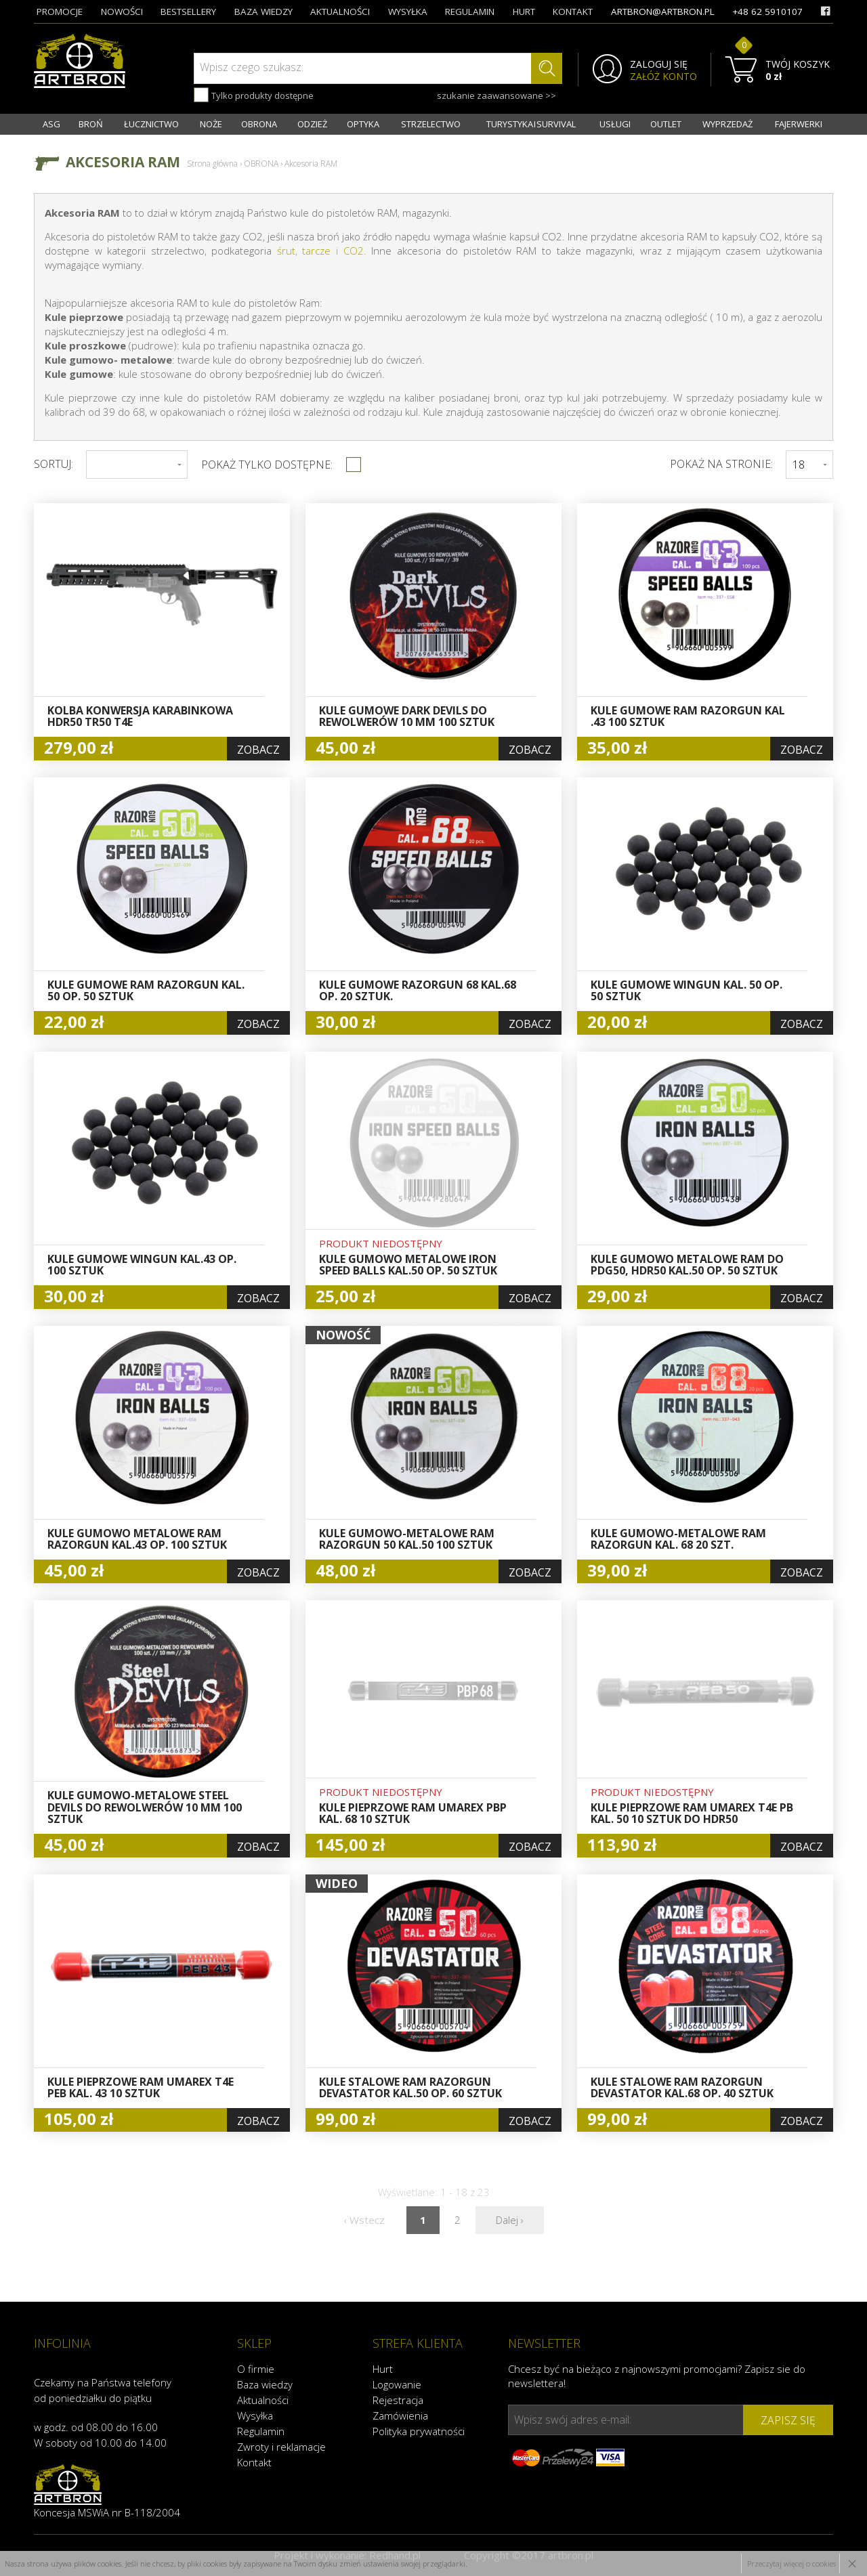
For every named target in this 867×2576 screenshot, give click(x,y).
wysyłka (407, 11)
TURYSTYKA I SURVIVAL (531, 124)
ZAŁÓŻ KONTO (663, 76)
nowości (122, 11)
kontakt (573, 11)
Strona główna (212, 163)
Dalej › (510, 2220)
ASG (51, 124)
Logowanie (397, 2384)
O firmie (255, 2369)
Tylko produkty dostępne (254, 94)
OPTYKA (363, 124)
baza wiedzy (263, 11)
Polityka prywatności (419, 2431)
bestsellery (188, 11)
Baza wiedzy (265, 2384)
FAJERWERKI (798, 124)
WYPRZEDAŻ (727, 124)
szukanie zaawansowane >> (496, 95)
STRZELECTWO (431, 124)
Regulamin (260, 2431)
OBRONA (259, 124)
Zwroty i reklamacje (281, 2446)
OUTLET (665, 124)
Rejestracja (398, 2400)
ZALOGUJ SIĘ (659, 64)
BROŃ (91, 124)
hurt (524, 11)
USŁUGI (615, 124)
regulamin (469, 11)
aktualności (340, 11)
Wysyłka (255, 2415)
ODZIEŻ (312, 124)
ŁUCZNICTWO (151, 124)
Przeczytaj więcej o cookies (791, 2563)
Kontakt (254, 2462)
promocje (60, 11)
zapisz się (788, 2420)
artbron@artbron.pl (663, 11)
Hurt (383, 2369)
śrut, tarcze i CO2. (321, 250)
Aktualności (263, 2400)
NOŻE (211, 124)
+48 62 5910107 (767, 11)
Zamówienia (400, 2415)
